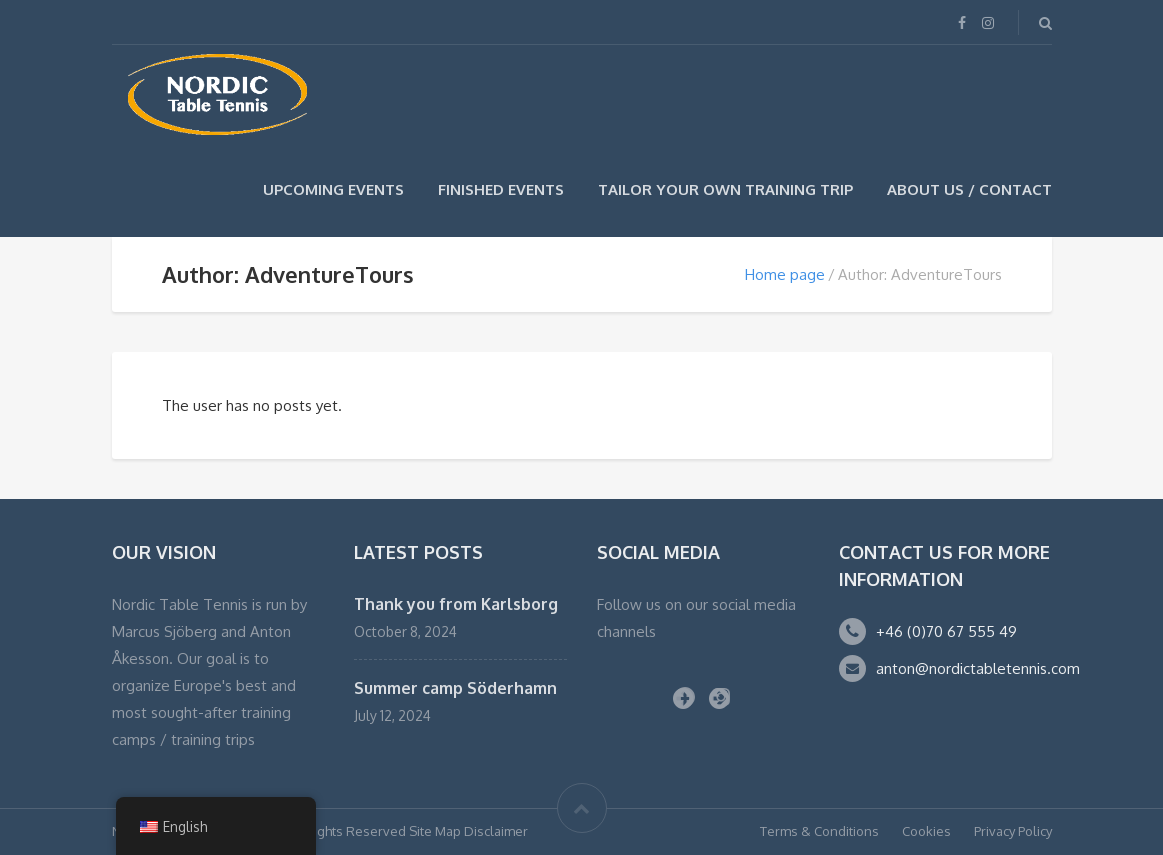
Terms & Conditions (819, 831)
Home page (785, 274)
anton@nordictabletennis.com (978, 668)
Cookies (926, 831)
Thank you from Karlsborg (456, 604)
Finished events (501, 189)
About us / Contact (969, 189)
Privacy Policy (1013, 831)
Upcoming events (333, 189)
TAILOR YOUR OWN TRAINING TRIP (725, 189)
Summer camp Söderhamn (455, 688)
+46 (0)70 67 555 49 (946, 631)
